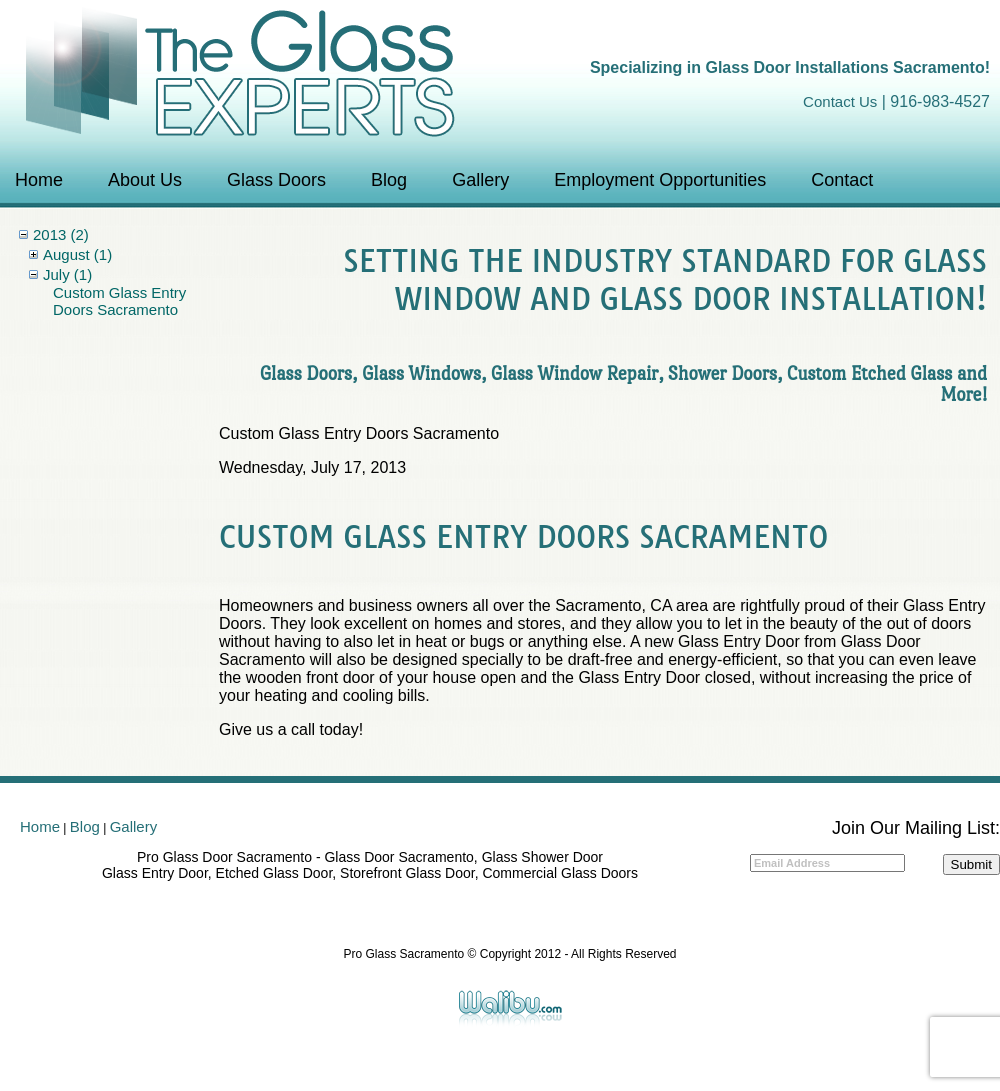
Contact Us (840, 101)
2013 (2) (61, 234)
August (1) (77, 254)
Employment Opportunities (660, 180)
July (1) (67, 274)
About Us (145, 180)
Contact (842, 180)
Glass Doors (276, 180)
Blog (389, 180)
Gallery (480, 180)
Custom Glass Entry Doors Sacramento (119, 301)
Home (39, 180)
